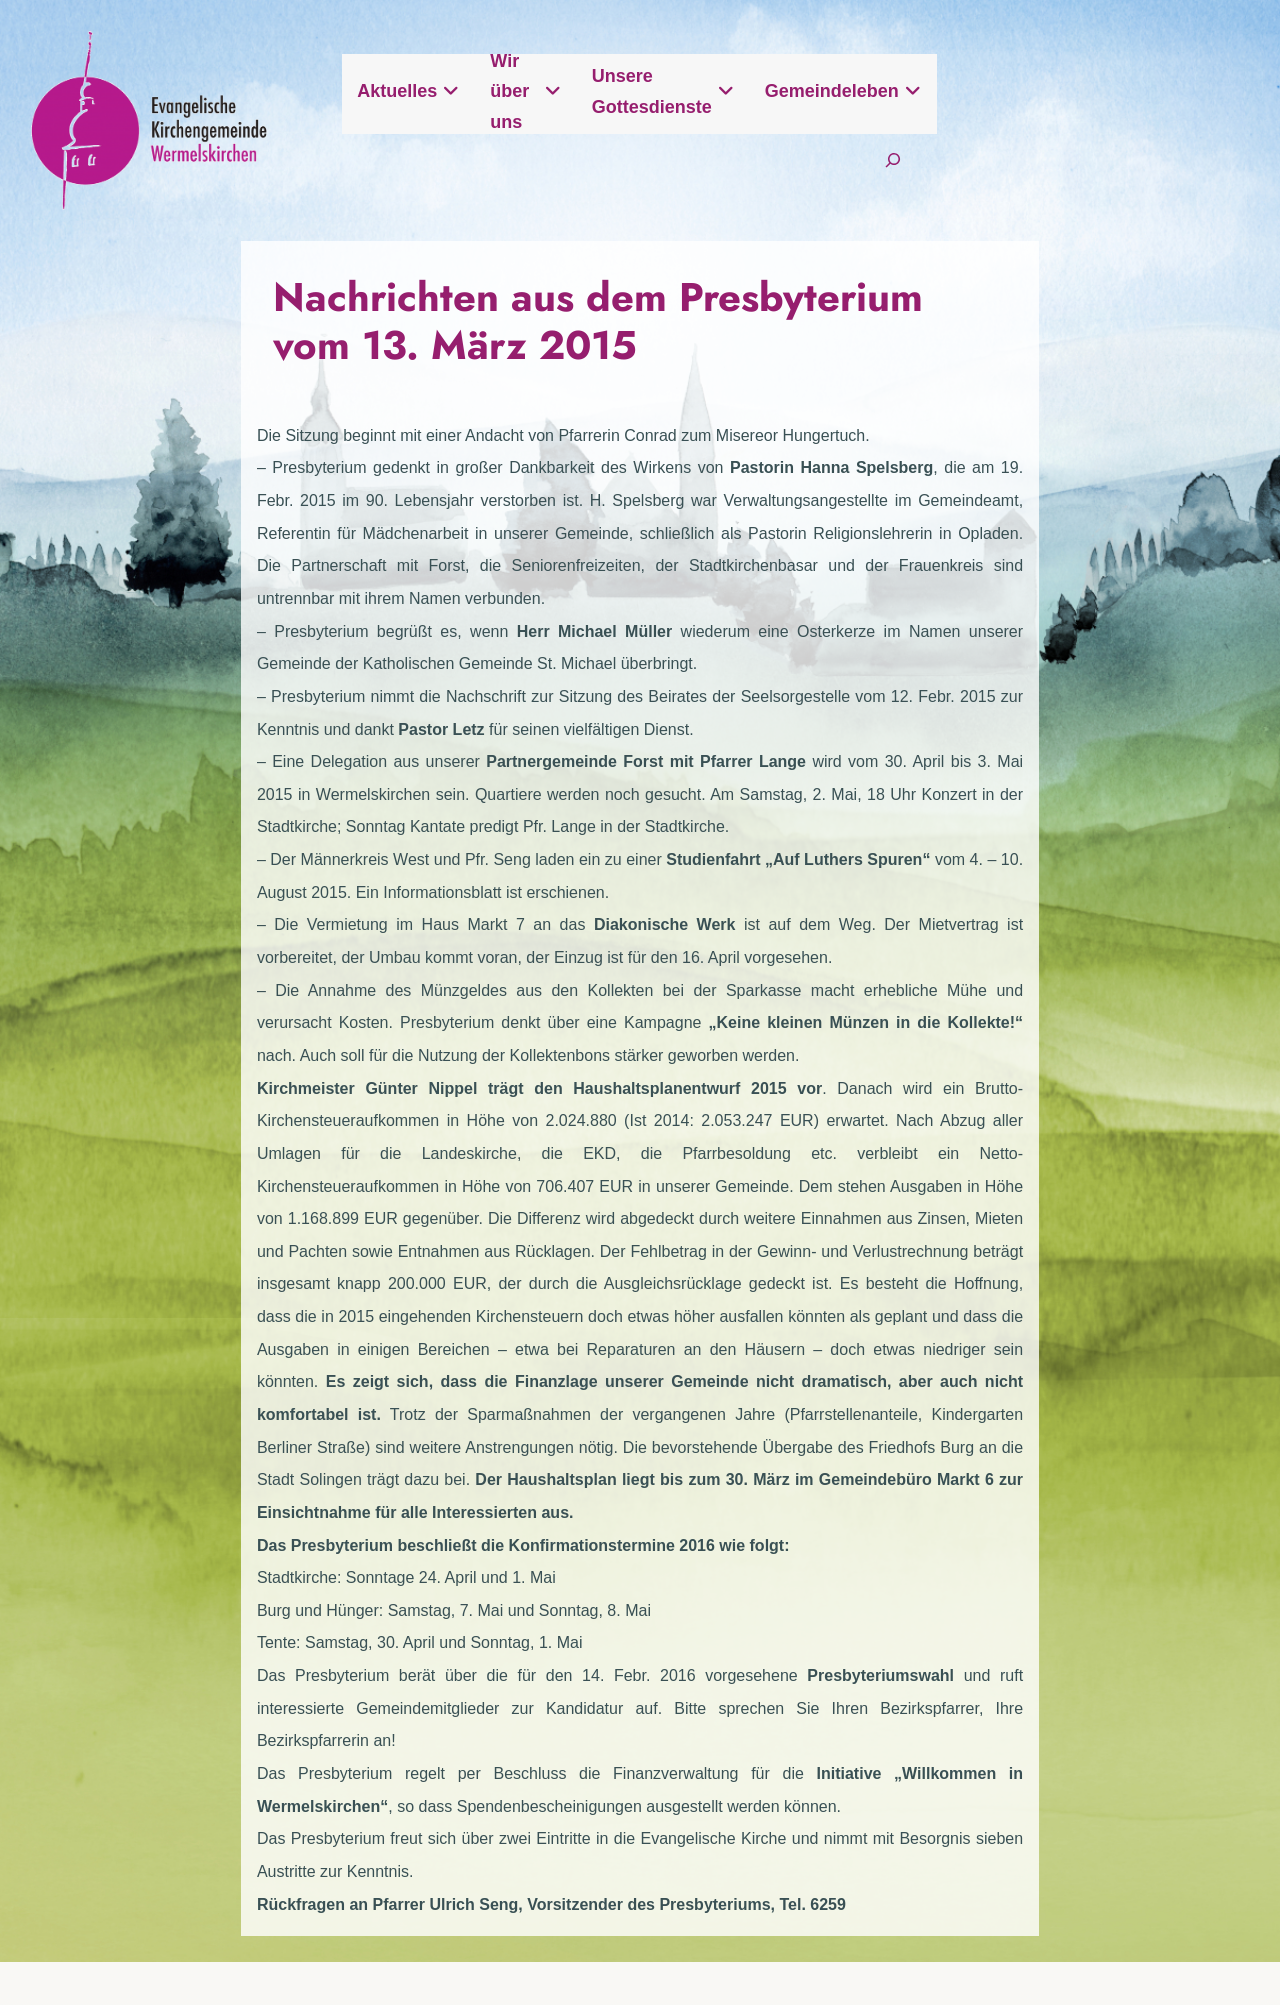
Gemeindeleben (1111, 107)
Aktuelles (549, 107)
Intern (1154, 1727)
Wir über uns (697, 107)
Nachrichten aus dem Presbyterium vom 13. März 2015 (626, 323)
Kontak (687, 1727)
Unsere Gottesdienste (898, 107)
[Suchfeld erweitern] (1161, 171)
